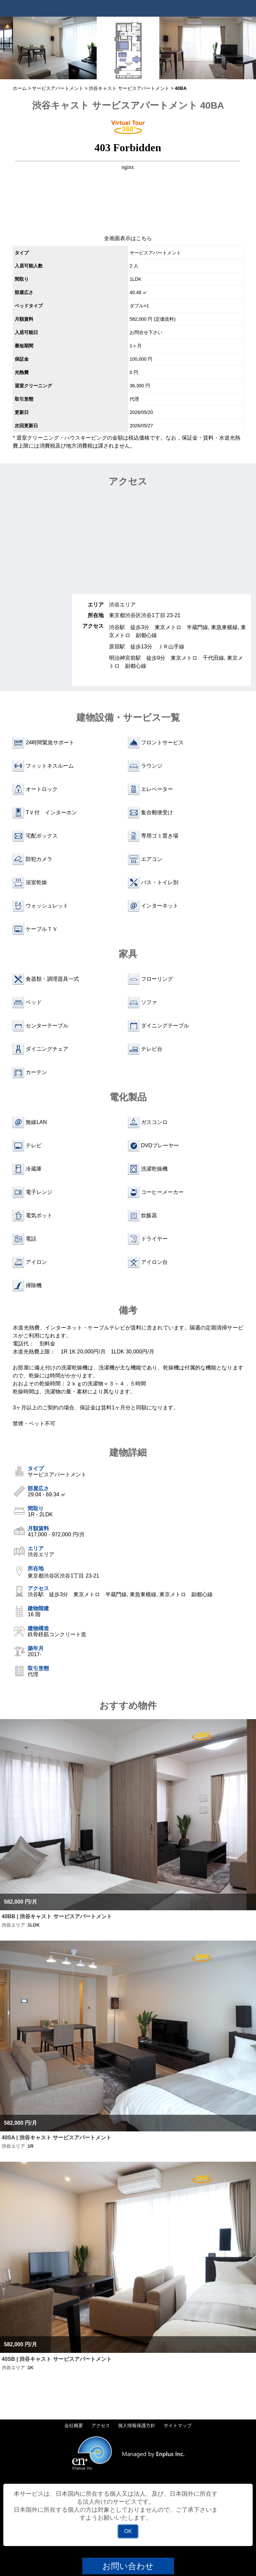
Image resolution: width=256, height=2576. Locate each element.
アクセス (100, 2425)
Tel (231, 8)
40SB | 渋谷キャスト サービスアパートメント (57, 2359)
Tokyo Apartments (36, 8)
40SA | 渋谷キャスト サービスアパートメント (56, 2137)
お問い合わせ (128, 2566)
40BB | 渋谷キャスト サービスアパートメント (57, 1916)
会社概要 (73, 2425)
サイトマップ (178, 2425)
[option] (55, 48)
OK (128, 2531)
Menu (247, 8)
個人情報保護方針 (136, 2425)
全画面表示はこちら (128, 238)
